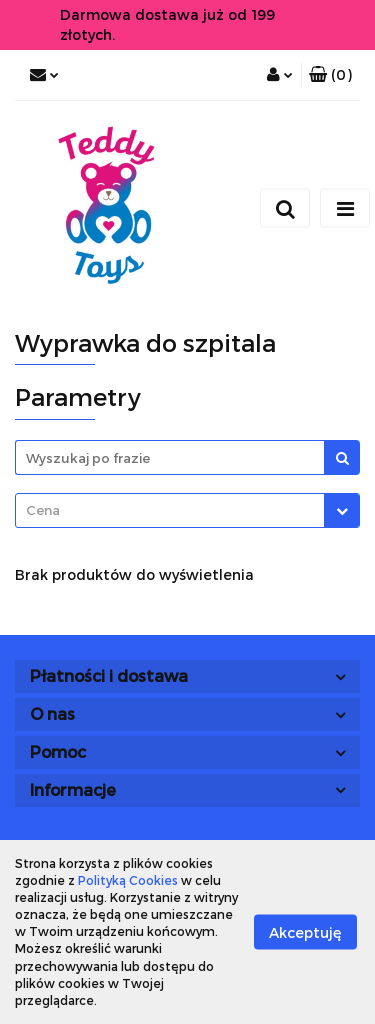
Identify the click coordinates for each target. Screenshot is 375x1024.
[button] (330, 75)
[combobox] (187, 510)
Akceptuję (305, 931)
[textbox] (170, 510)
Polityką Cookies (128, 880)
